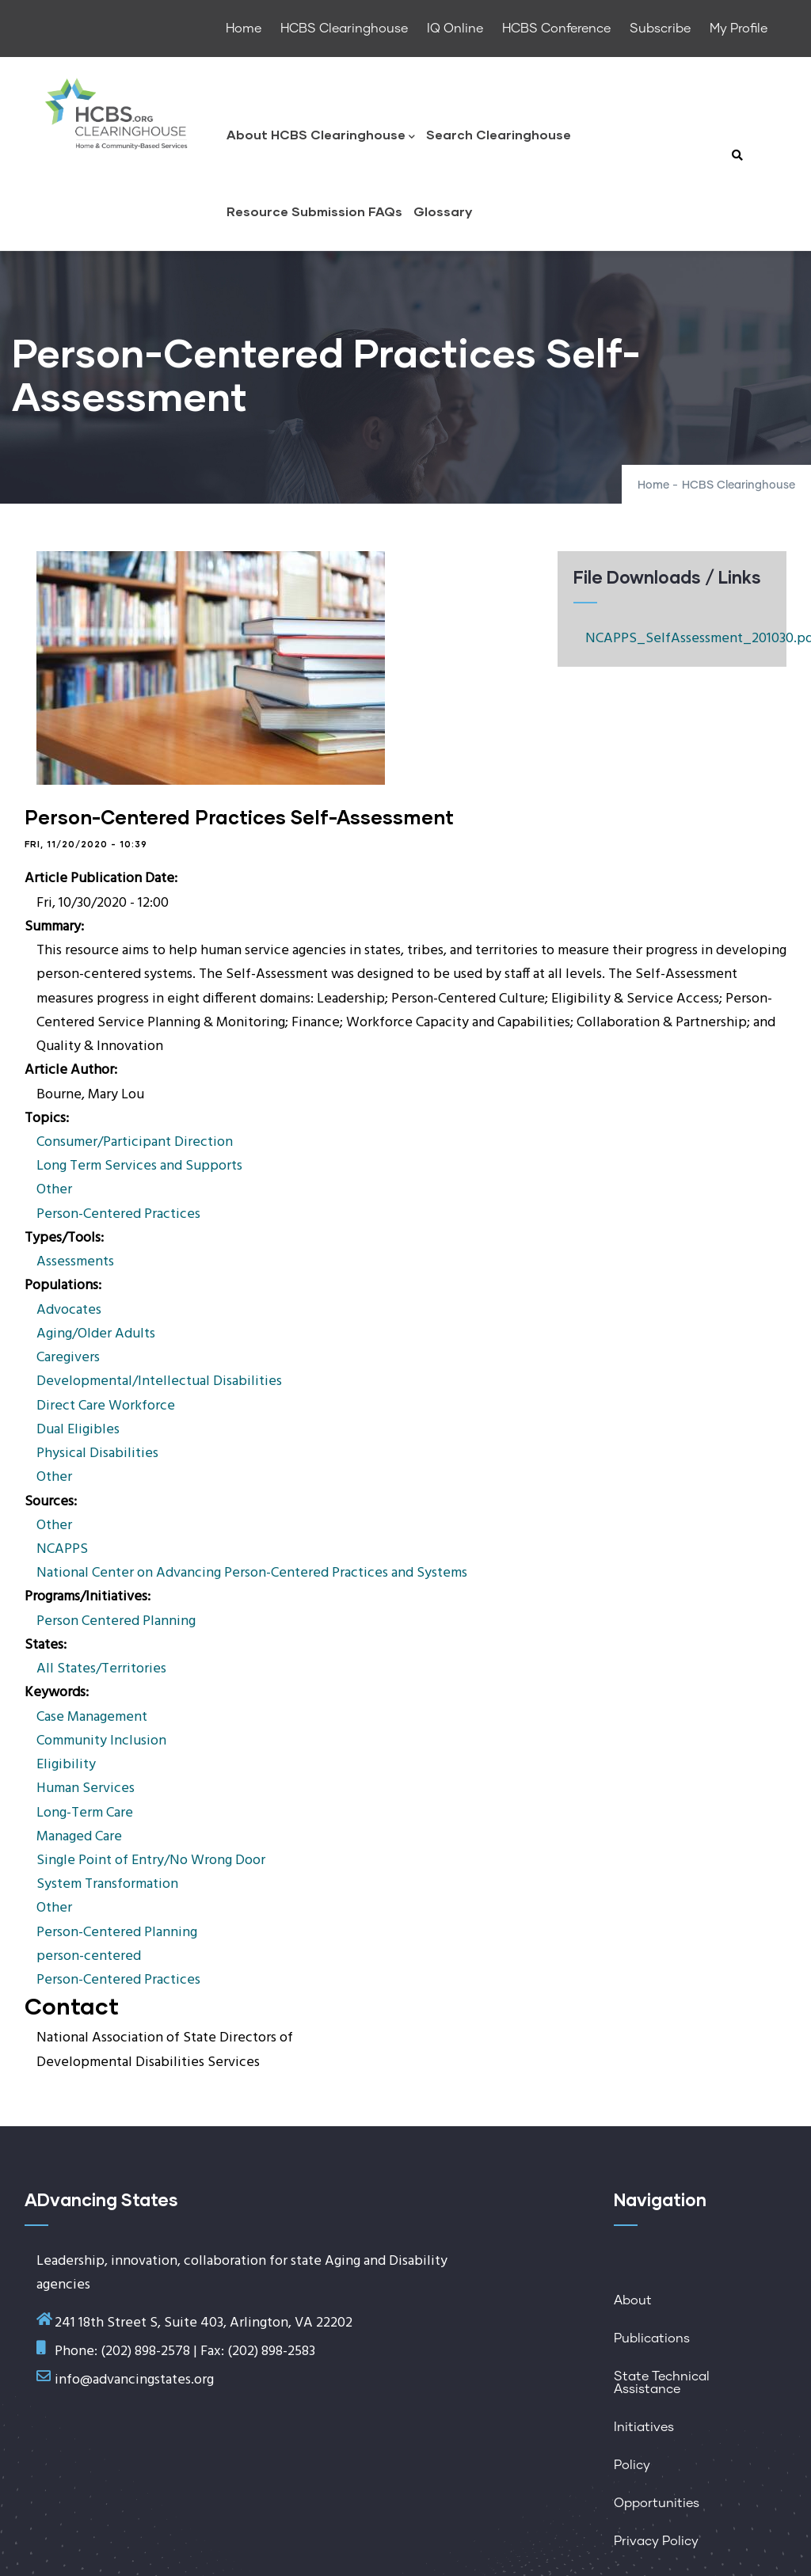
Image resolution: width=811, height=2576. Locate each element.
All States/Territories (101, 1668)
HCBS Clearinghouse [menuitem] (344, 28)
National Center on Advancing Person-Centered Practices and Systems (251, 1573)
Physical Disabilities (97, 1453)
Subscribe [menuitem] (660, 28)
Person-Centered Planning (116, 1932)
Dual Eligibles (78, 1429)
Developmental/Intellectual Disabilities (159, 1381)
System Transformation (107, 1884)
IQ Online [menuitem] (455, 28)
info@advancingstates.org (134, 2380)
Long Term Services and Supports (139, 1166)
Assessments (75, 1261)
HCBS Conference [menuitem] (556, 28)
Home (653, 485)
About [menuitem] (633, 2300)
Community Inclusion (101, 1740)
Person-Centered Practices (118, 1214)
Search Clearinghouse (498, 134)
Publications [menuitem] (652, 2338)
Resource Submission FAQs (314, 211)
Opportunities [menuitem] (656, 2503)
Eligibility (66, 1764)
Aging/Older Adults (95, 1333)
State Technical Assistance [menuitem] (662, 2382)
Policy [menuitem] (632, 2465)
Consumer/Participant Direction (134, 1142)
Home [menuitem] (243, 28)
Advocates (68, 1310)
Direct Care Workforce (105, 1406)
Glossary (442, 211)
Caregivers (68, 1357)
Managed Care (79, 1836)
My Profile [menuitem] (738, 28)
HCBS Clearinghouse (738, 485)
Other (54, 1189)
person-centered (88, 1956)
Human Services (85, 1788)
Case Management (91, 1717)
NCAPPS (62, 1549)
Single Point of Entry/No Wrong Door (150, 1860)
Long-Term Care (84, 1813)
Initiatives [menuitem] (644, 2427)
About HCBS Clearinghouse (321, 136)
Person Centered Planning (116, 1621)
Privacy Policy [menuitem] (656, 2541)
